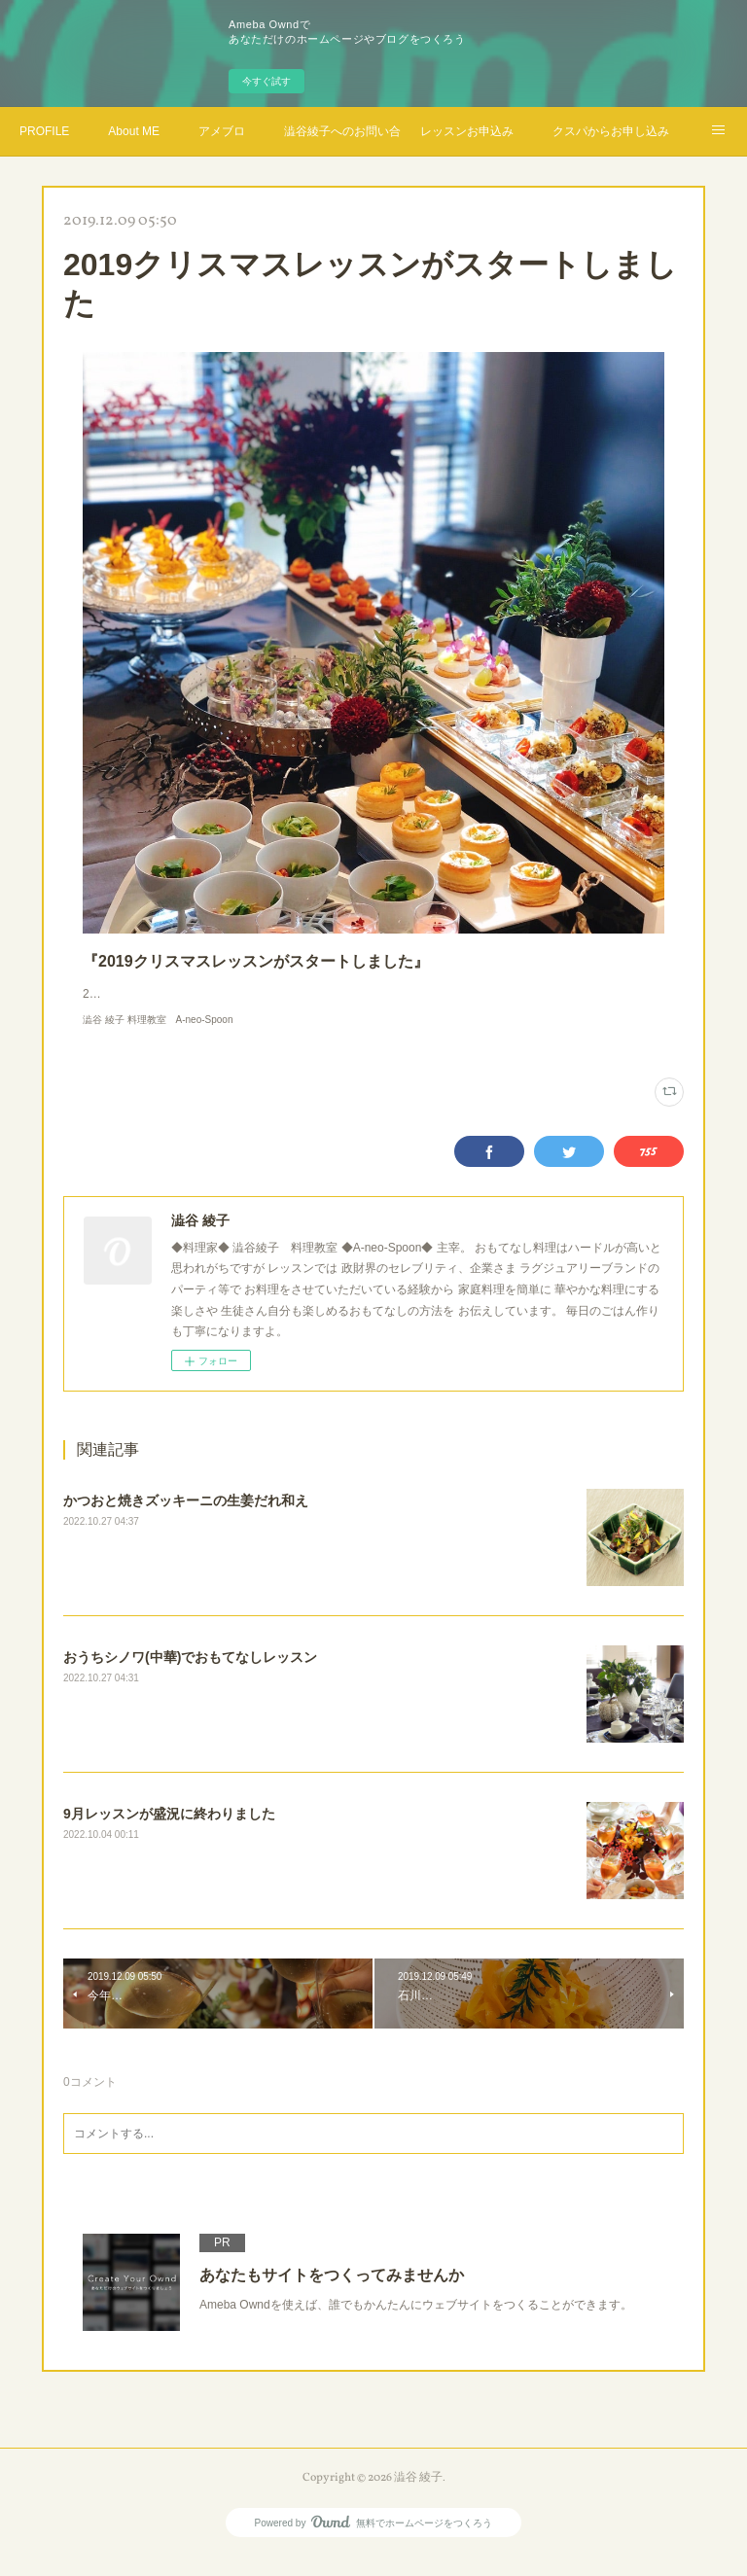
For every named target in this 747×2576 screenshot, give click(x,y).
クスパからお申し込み (610, 131)
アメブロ (221, 131)
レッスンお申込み (467, 131)
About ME (134, 131)
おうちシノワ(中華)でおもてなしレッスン (190, 1676)
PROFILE (44, 131)
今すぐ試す (266, 81)
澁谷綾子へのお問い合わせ (342, 131)
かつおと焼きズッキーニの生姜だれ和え (185, 1520)
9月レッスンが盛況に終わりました (169, 1833)
